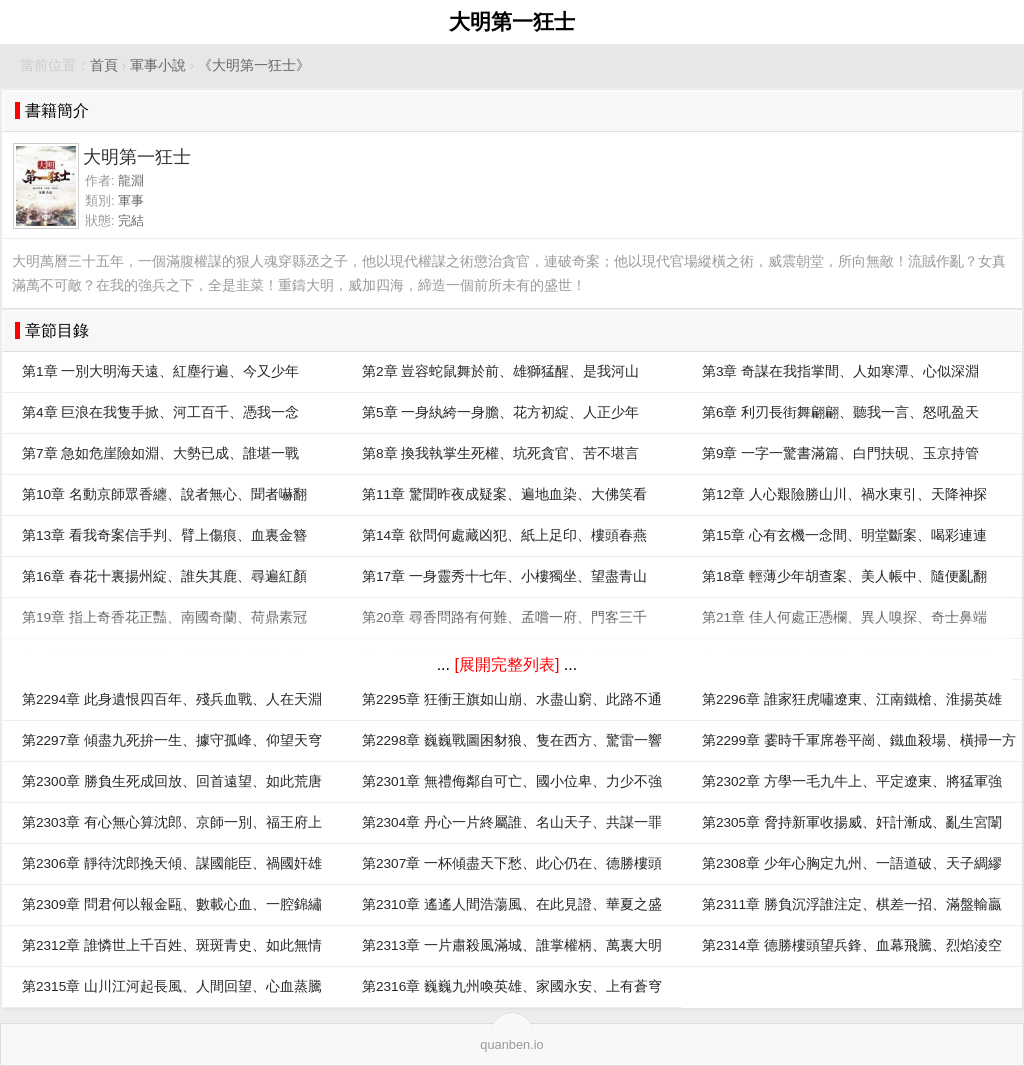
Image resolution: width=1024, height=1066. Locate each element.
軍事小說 (158, 65)
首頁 (104, 65)
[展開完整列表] (506, 664)
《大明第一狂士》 (254, 65)
